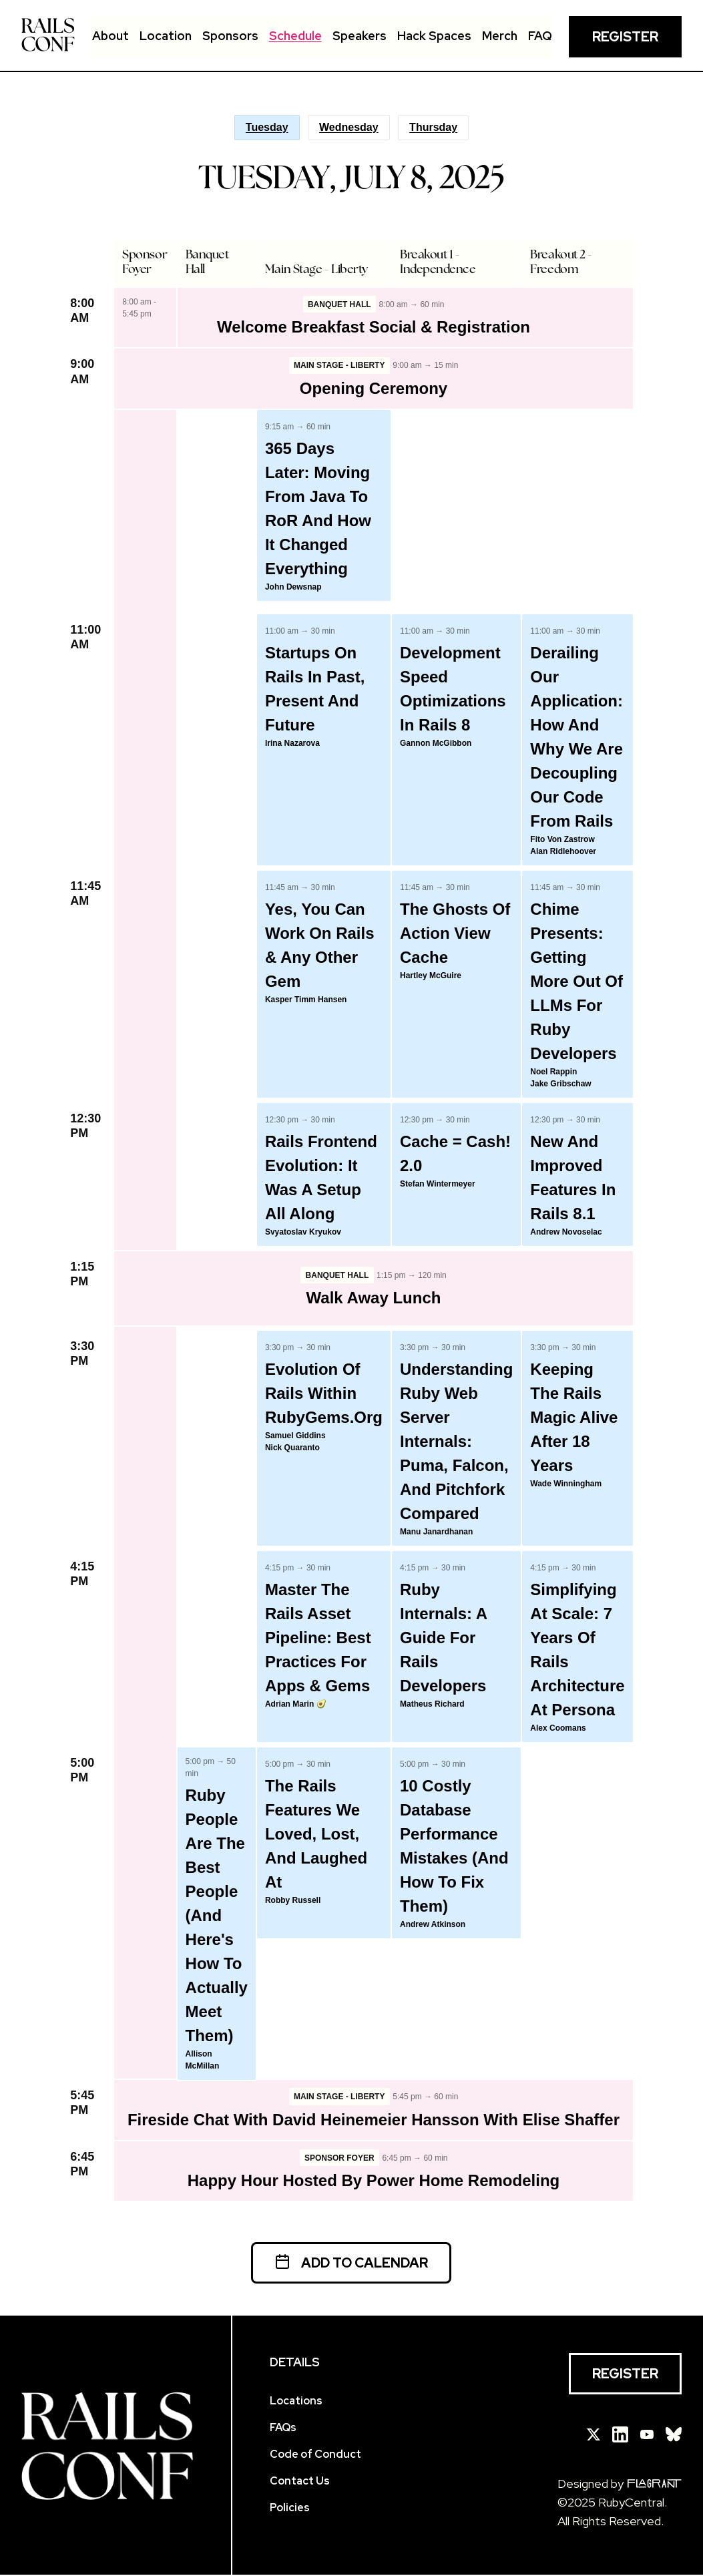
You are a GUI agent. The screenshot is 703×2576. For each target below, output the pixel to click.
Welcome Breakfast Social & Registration (373, 327)
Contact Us (300, 2482)
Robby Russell (292, 1901)
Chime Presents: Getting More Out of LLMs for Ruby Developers (576, 982)
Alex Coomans (557, 1728)
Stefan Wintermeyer (437, 1184)
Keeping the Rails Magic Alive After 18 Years (574, 1418)
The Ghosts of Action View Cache (455, 934)
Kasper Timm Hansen (306, 1000)
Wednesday (349, 127)
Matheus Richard (432, 1704)
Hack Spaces (434, 35)
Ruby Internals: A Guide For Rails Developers (443, 1638)
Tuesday (267, 127)
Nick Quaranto (292, 1448)
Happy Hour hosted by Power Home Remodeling (373, 2182)
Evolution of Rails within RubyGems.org (324, 1394)
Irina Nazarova (292, 743)
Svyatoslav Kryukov (303, 1232)
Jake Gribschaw (560, 1084)
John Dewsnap (293, 587)
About (110, 35)
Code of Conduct (315, 2455)
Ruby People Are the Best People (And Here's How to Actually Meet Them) (217, 1916)
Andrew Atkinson (432, 1925)
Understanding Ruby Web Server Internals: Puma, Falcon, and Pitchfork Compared (456, 1442)
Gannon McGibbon (435, 743)
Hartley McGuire (430, 976)
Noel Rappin (553, 1072)
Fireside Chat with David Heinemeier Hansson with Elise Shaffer (374, 2120)
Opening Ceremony (373, 389)
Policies (290, 2509)
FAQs (283, 2429)
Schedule (295, 35)
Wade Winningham (566, 1484)
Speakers (359, 35)
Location (166, 35)
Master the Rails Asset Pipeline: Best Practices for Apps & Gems (318, 1638)
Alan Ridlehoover (563, 852)
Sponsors (230, 35)
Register (625, 36)
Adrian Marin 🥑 (295, 1704)
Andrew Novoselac (566, 1232)
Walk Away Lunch (373, 1298)
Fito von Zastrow (562, 840)
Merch (499, 35)
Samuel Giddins (295, 1436)
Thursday (433, 127)
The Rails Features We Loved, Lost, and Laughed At (316, 1834)
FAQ (540, 35)
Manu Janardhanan (436, 1532)
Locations (296, 2402)
